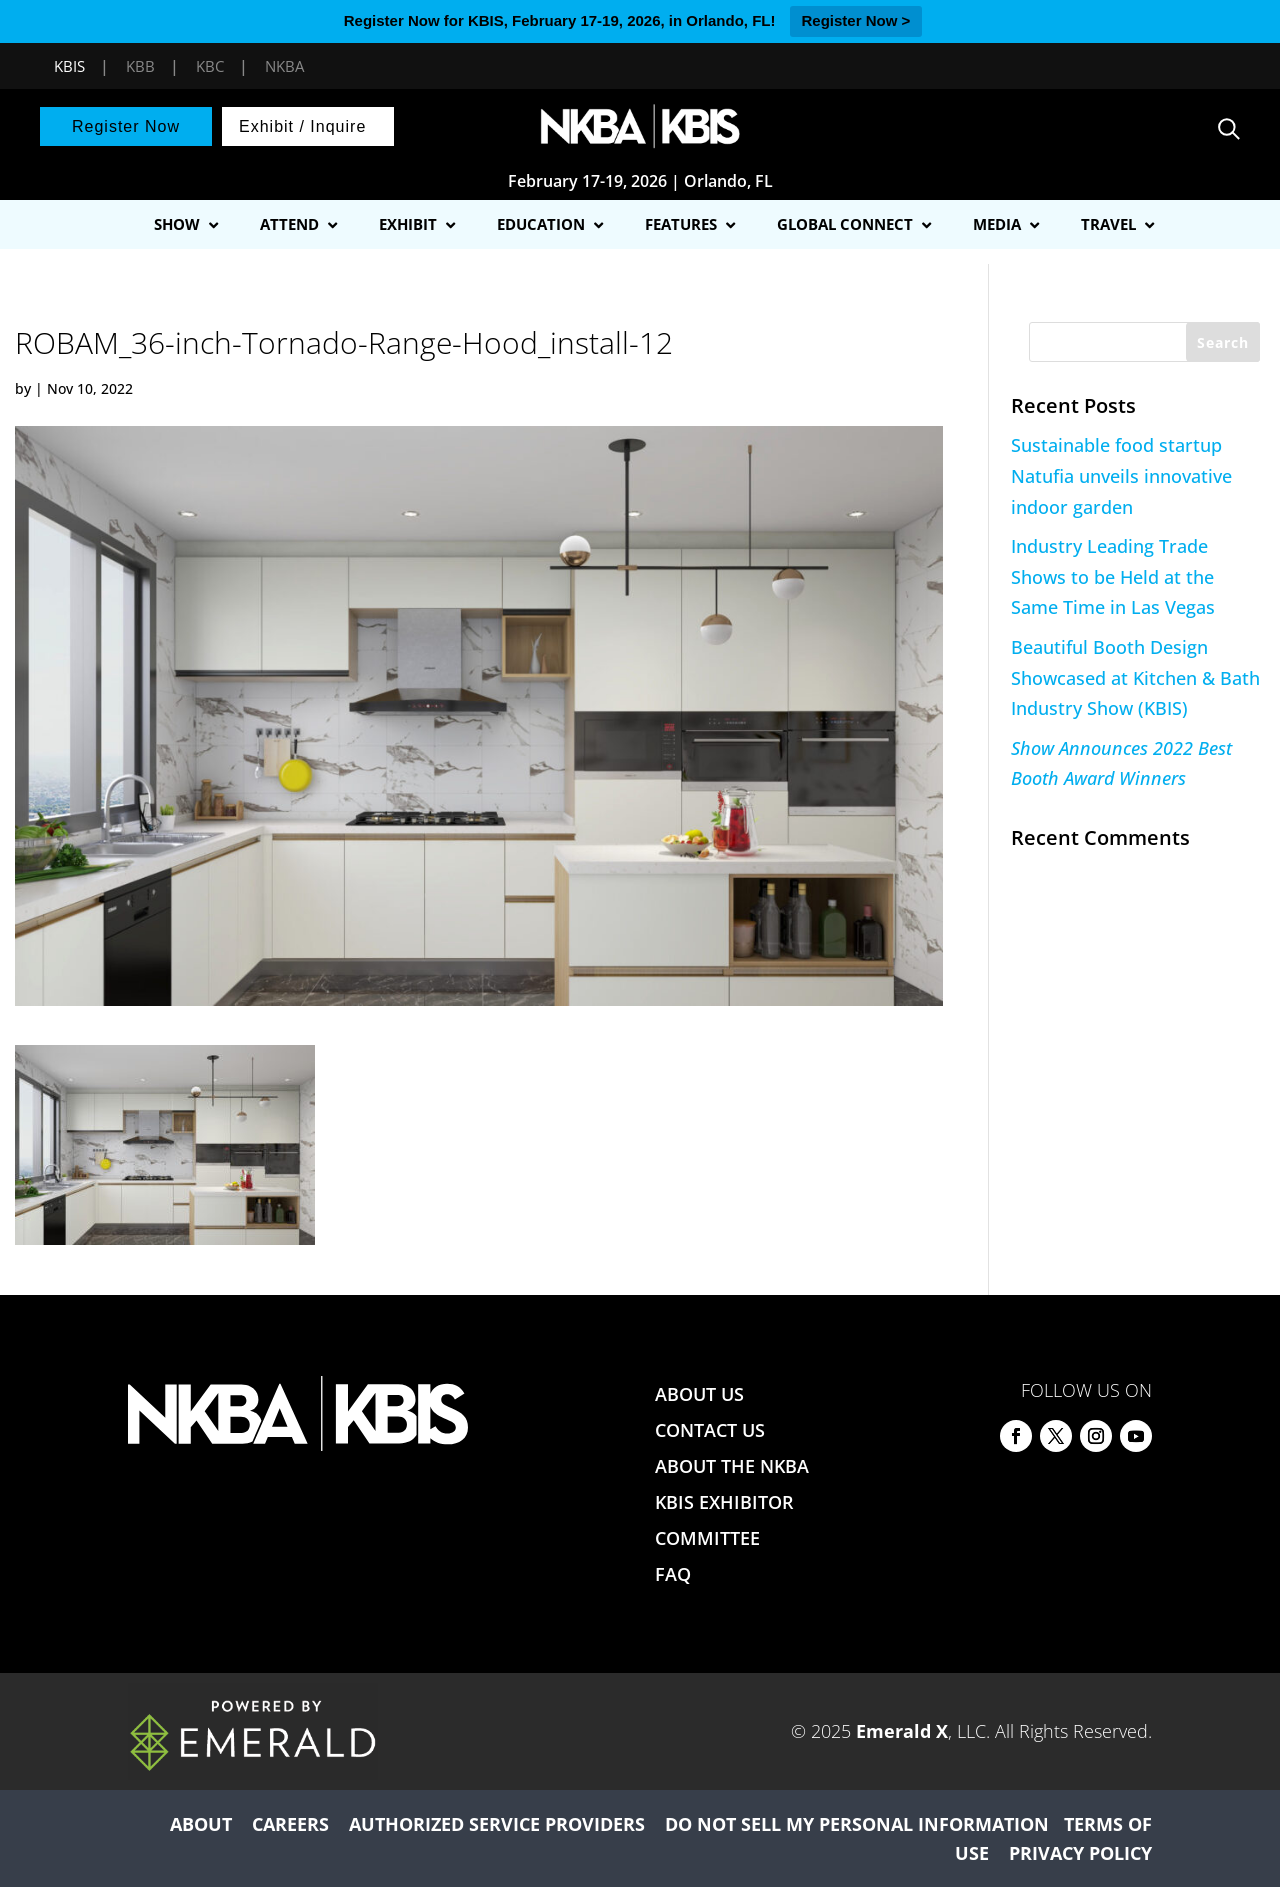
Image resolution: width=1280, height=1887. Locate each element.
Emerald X (902, 1731)
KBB (140, 66)
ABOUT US (699, 1394)
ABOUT (201, 1824)
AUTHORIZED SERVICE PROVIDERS (497, 1824)
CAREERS (290, 1824)
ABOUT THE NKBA (732, 1466)
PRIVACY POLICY (1080, 1853)
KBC (210, 66)
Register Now (126, 126)
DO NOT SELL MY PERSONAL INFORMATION (857, 1824)
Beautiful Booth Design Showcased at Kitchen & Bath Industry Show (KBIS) (1135, 677)
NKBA (284, 66)
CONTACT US (710, 1430)
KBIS (69, 66)
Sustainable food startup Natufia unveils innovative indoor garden (1121, 475)
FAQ (673, 1574)
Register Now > (856, 20)
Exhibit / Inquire (302, 126)
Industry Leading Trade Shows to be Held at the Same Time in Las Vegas (1113, 576)
